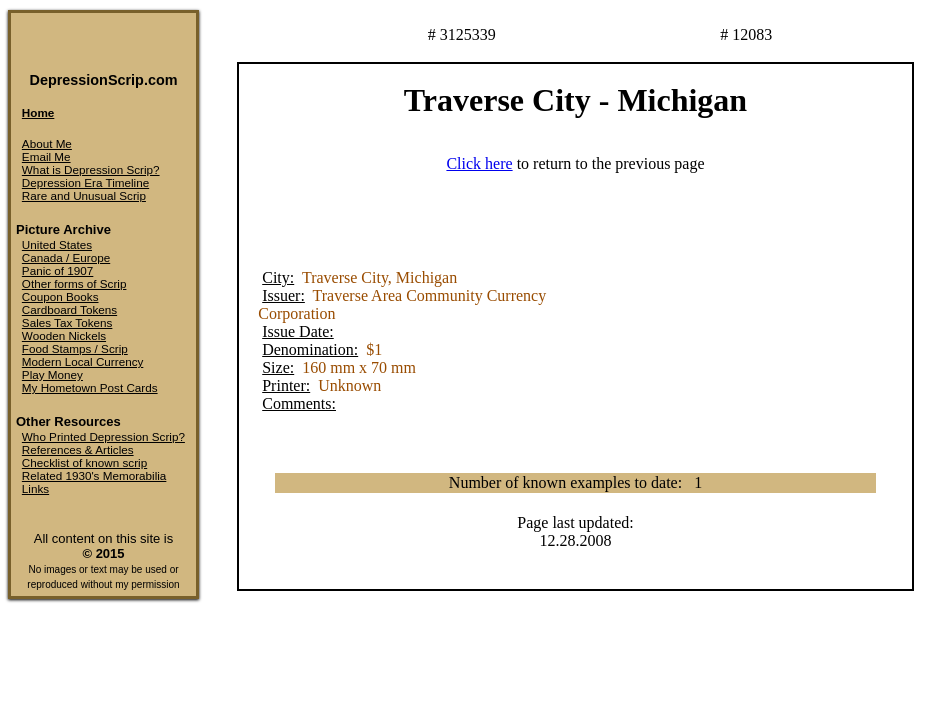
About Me (47, 143)
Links (35, 488)
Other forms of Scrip (74, 283)
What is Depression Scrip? (91, 169)
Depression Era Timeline (85, 182)
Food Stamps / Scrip (75, 348)
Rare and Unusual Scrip (84, 195)
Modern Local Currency (82, 361)
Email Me (46, 156)
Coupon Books (60, 296)
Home (38, 112)
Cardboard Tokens (69, 309)
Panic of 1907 (57, 270)
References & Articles (78, 449)
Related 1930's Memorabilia (94, 475)
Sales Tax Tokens (67, 322)
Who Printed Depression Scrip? (103, 436)
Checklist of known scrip (84, 462)
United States (57, 244)
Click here (479, 163)
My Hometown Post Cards (90, 387)
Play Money (52, 374)
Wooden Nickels (64, 335)
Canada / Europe (66, 257)
